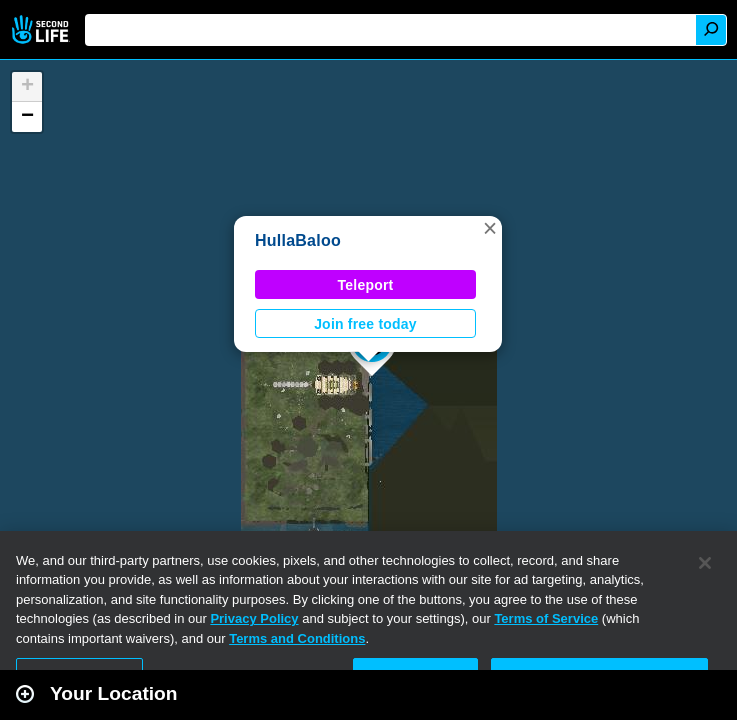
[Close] (705, 563)
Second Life (42, 29)
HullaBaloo (298, 240)
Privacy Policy (254, 618)
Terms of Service (546, 618)
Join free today (365, 324)
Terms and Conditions (297, 638)
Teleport (366, 285)
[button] (490, 228)
